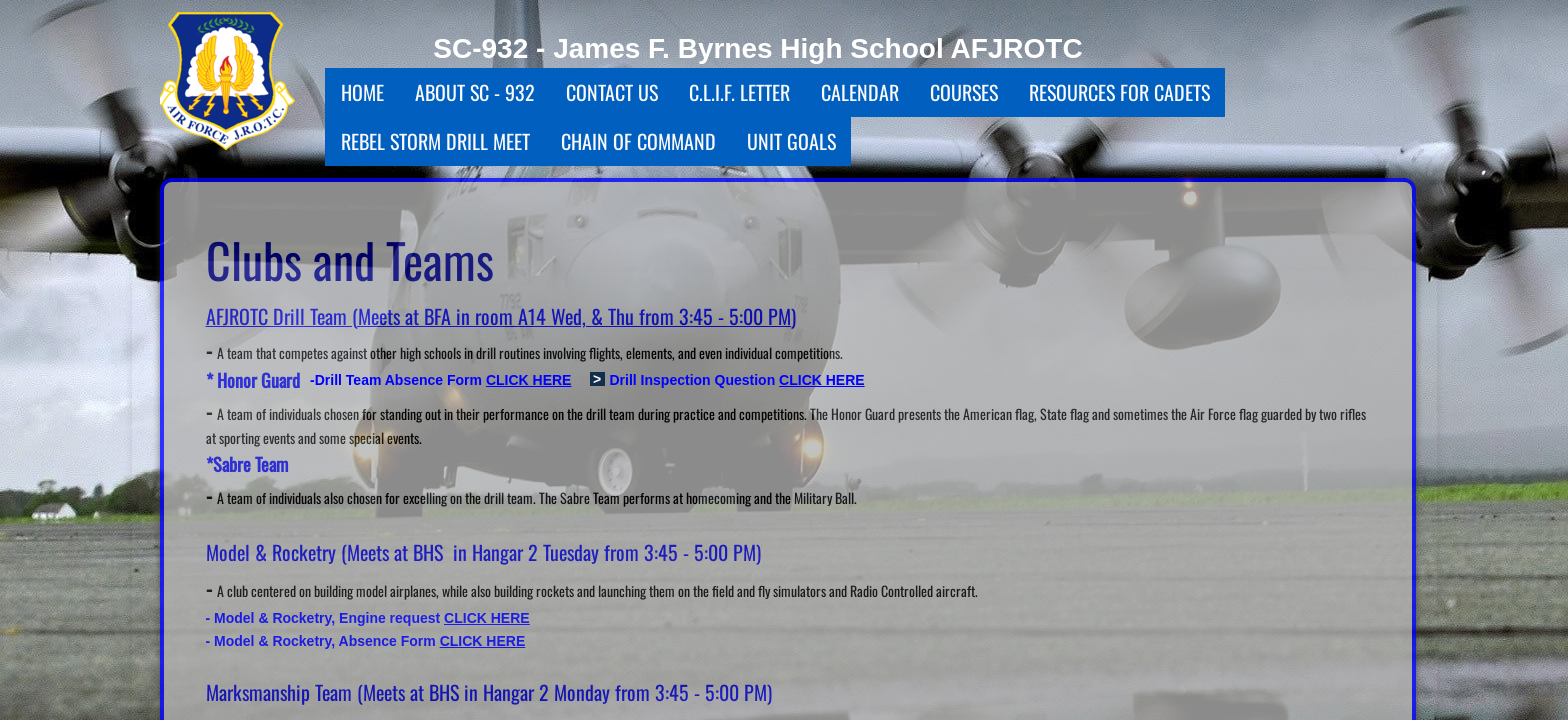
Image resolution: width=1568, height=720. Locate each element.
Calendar (860, 92)
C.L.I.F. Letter (739, 92)
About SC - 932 (475, 92)
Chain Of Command (638, 141)
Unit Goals (791, 141)
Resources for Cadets (1119, 92)
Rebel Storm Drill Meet (435, 141)
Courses (964, 92)
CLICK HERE (822, 380)
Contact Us (612, 92)
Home (362, 92)
